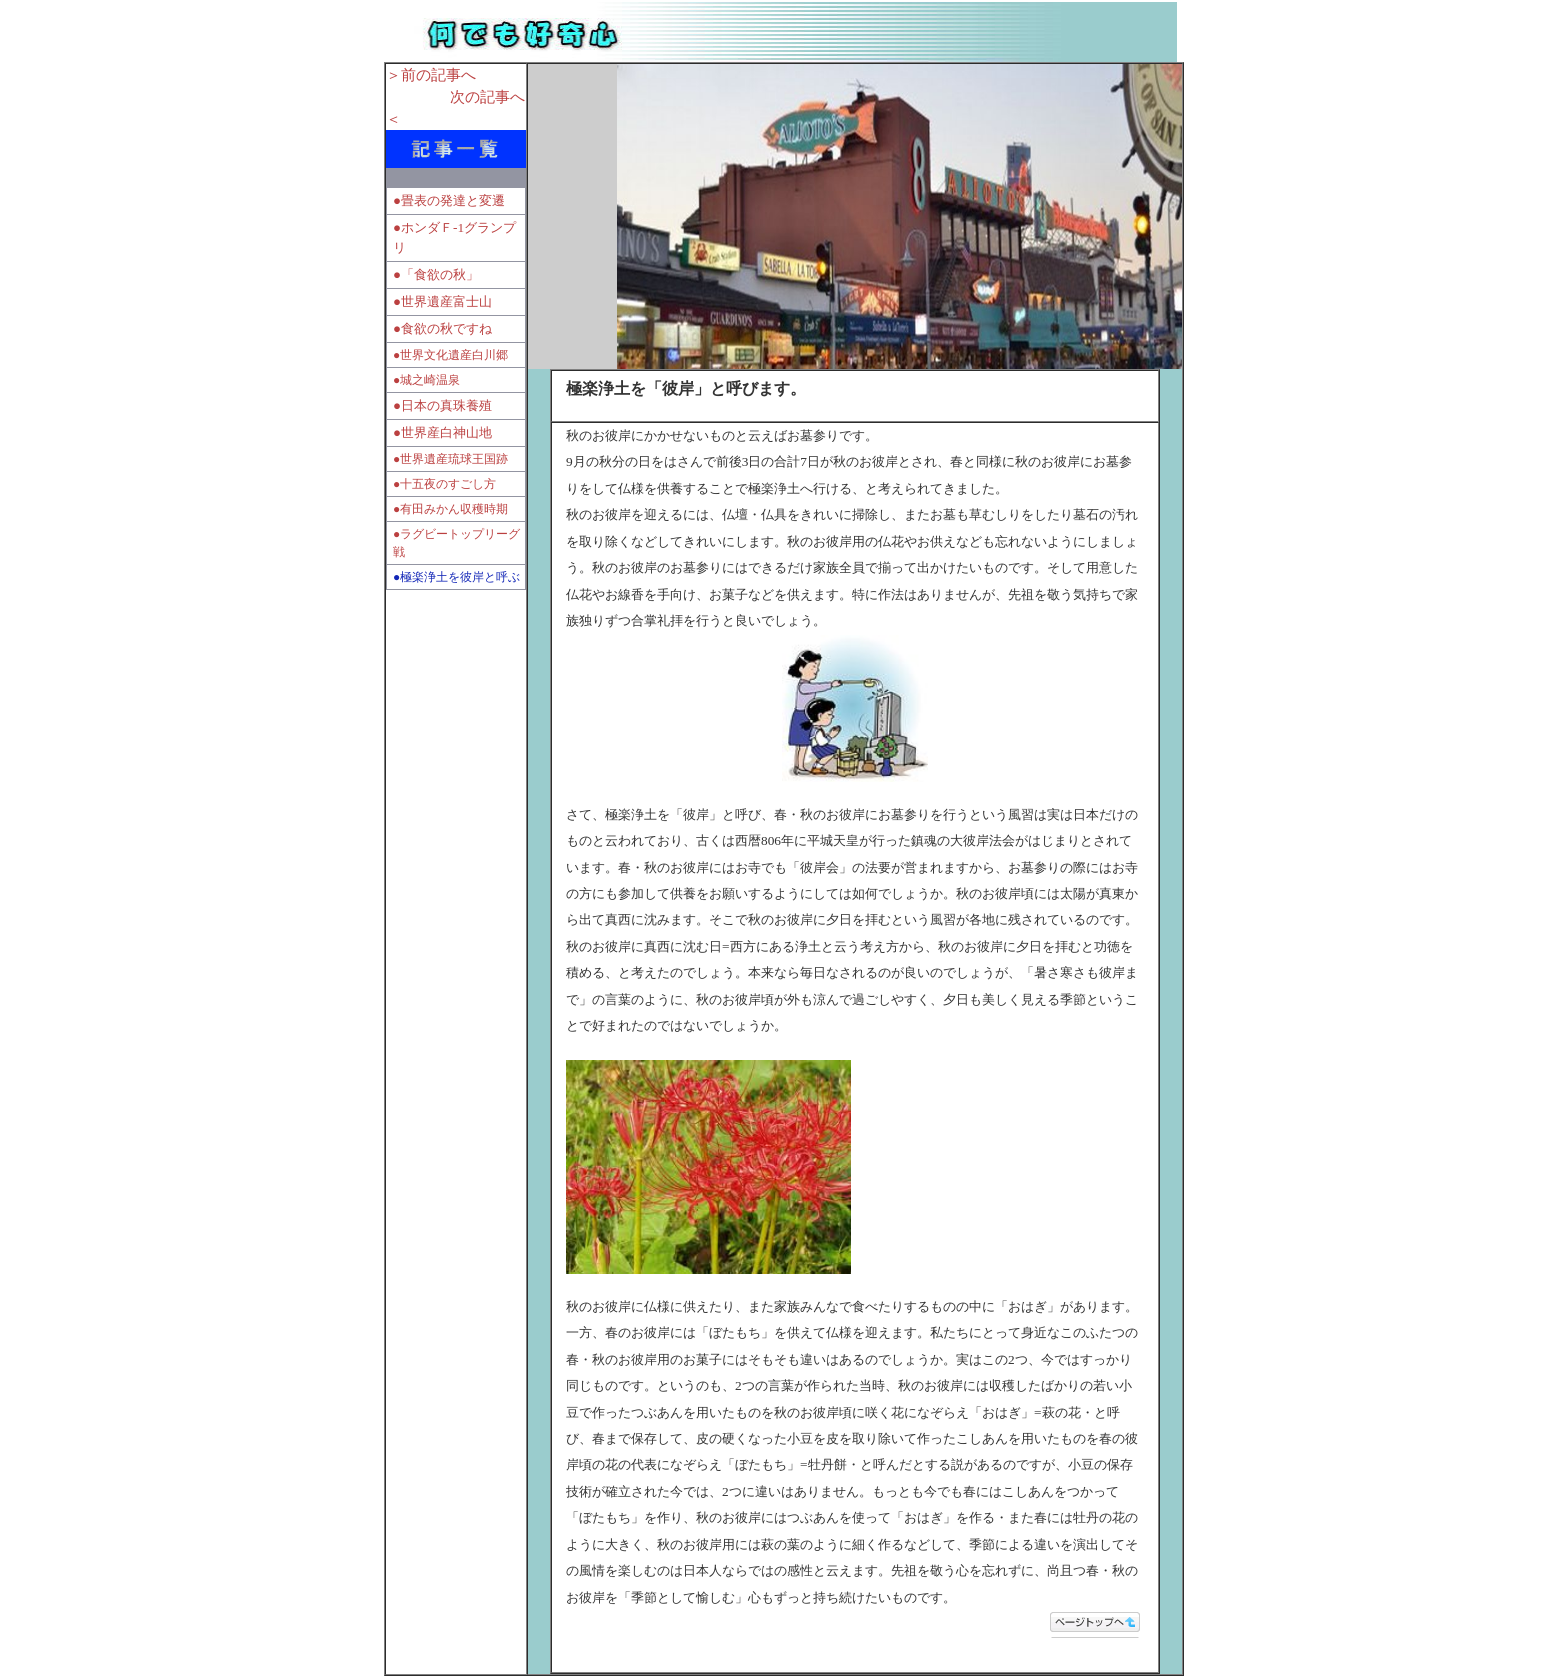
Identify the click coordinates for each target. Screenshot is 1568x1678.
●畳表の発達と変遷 (449, 200)
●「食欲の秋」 (436, 274)
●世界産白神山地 (442, 432)
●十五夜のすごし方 (444, 484)
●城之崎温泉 (426, 380)
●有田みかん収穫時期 (450, 509)
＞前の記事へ (431, 75)
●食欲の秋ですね (442, 328)
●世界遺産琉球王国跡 (450, 459)
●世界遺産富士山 (442, 301)
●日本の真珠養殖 (444, 405)
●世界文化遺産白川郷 (450, 355)
